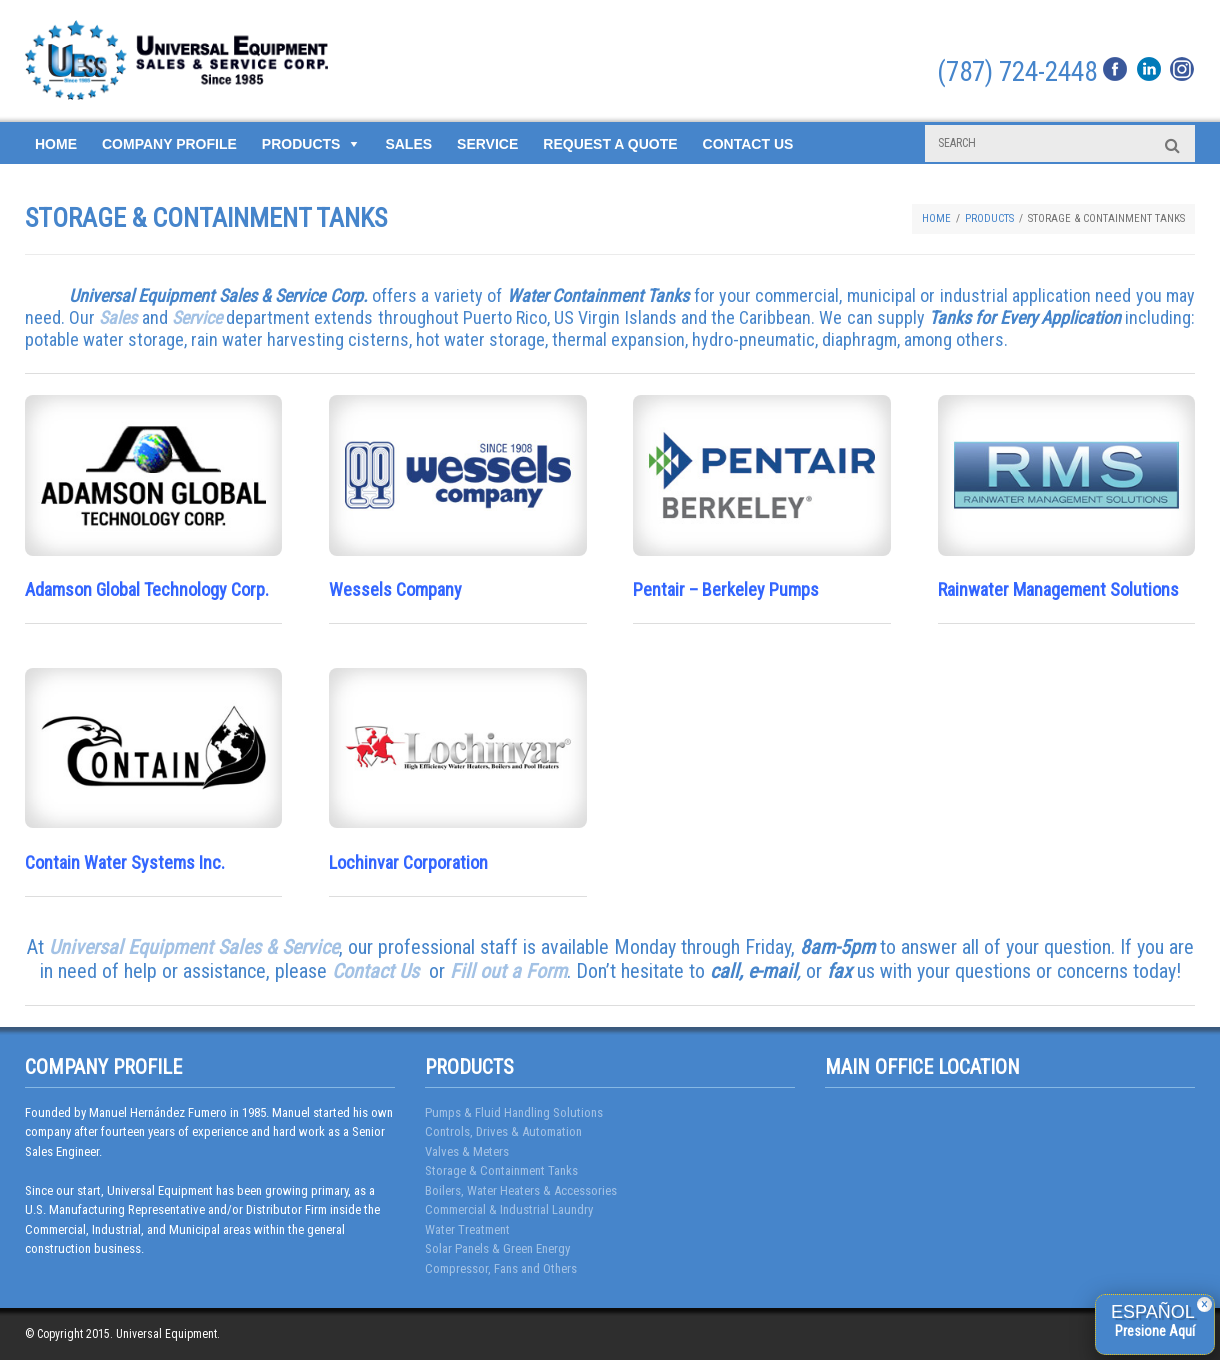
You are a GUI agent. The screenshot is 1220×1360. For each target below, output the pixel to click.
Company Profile (169, 144)
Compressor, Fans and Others (501, 1268)
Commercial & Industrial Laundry (509, 1209)
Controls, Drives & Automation (503, 1131)
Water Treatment (467, 1229)
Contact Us (748, 144)
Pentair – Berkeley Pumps (726, 589)
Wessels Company (395, 589)
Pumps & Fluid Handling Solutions (514, 1112)
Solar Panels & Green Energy (497, 1248)
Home (56, 144)
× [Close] (1204, 1304)
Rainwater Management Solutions (1058, 589)
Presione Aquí (1155, 1331)
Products (301, 144)
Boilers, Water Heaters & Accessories (521, 1190)
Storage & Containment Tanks (501, 1170)
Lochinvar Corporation (408, 862)
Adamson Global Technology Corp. (147, 589)
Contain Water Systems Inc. (125, 862)
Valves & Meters (467, 1151)
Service (487, 144)
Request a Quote (610, 144)
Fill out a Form (508, 971)
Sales (408, 144)
